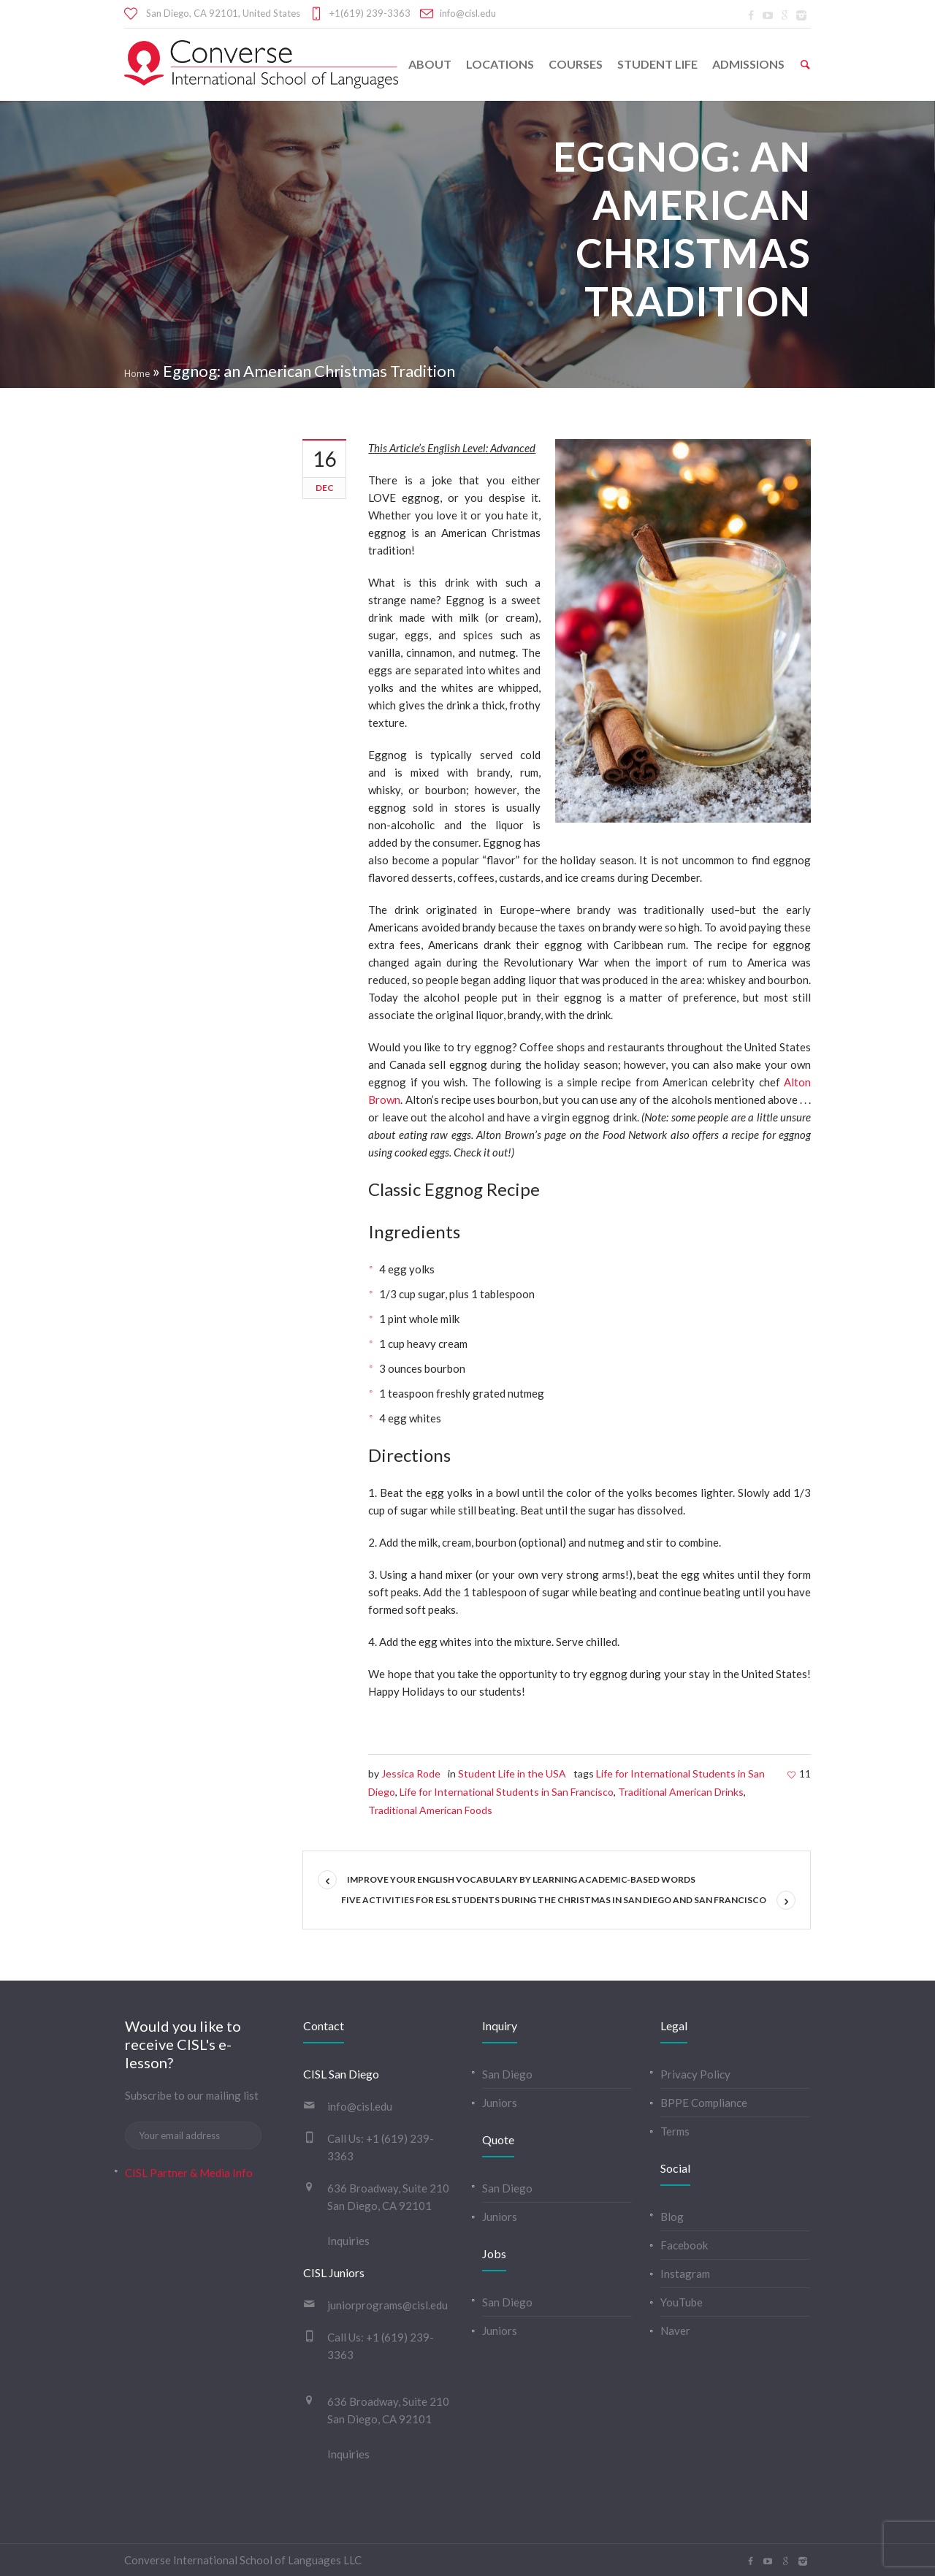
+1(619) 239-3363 (370, 13)
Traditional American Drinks (681, 1792)
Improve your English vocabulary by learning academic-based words (521, 1879)
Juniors (499, 2102)
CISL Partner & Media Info (189, 2172)
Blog (672, 2216)
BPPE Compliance (703, 2102)
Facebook (684, 2245)
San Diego (507, 2074)
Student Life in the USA (512, 1773)
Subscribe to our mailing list (192, 2095)
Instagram (685, 2273)
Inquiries (348, 2240)
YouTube (681, 2302)
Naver (675, 2330)
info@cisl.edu (468, 13)
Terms (675, 2131)
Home (137, 373)
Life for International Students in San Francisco (507, 1792)
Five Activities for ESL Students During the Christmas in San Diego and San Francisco (553, 1899)
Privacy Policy (695, 2074)
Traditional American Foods (430, 1810)
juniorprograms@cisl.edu (387, 2305)
